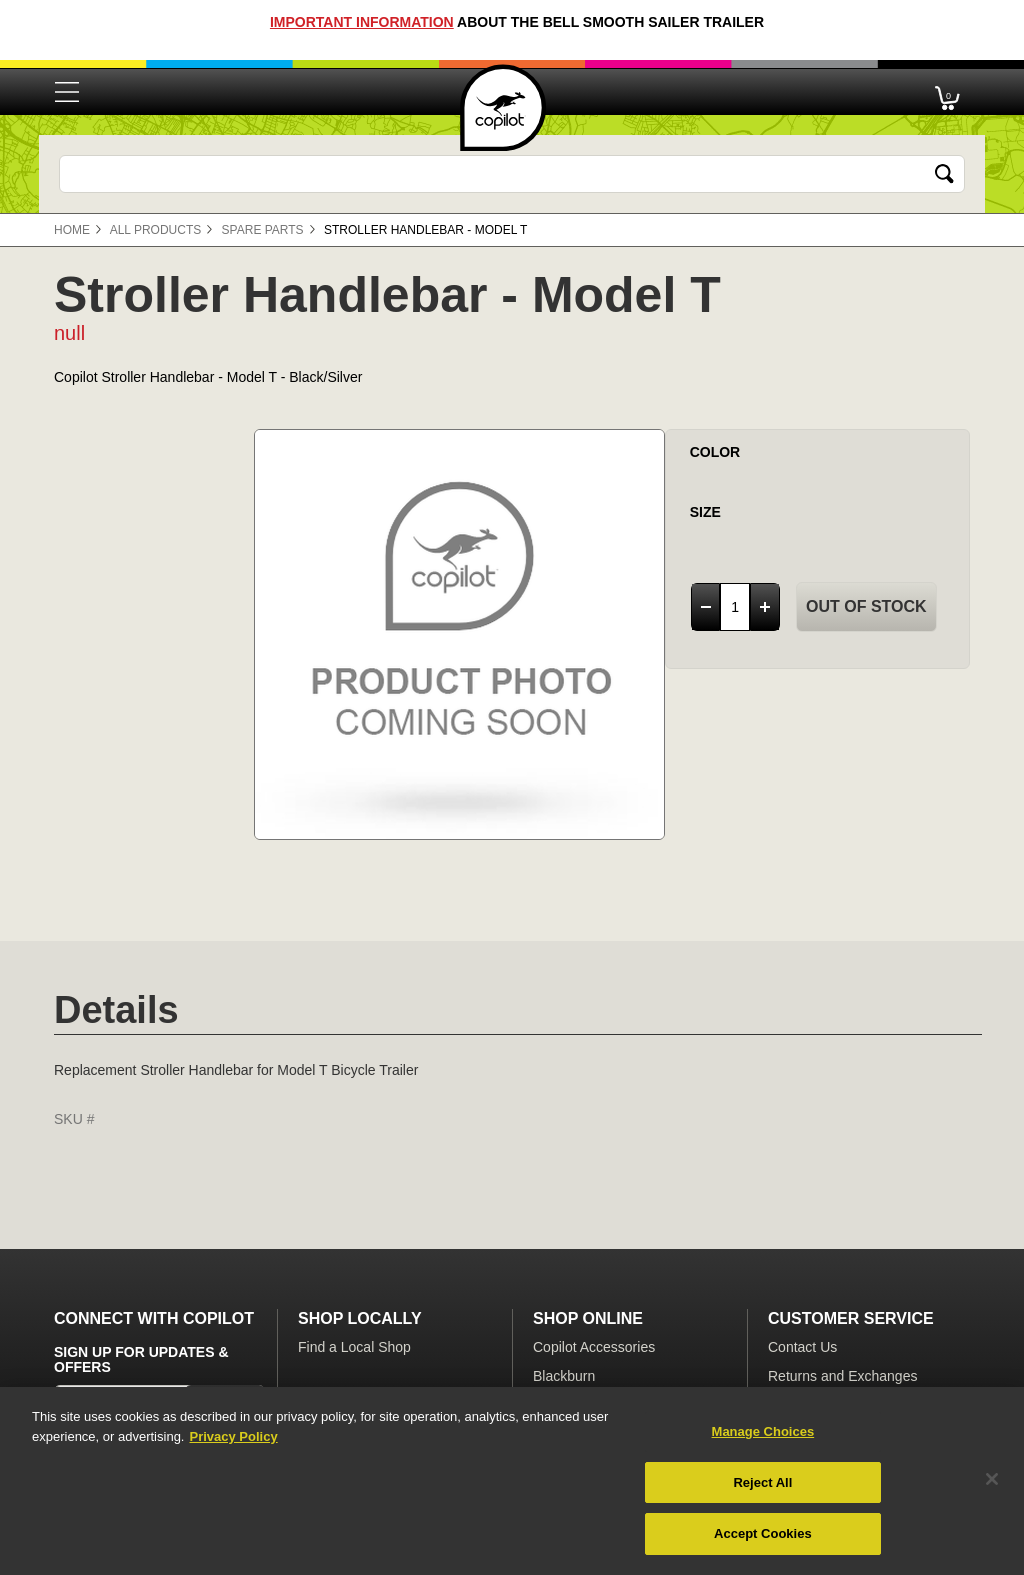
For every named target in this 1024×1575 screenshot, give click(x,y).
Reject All (762, 1482)
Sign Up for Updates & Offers (141, 1360)
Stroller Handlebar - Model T (425, 230)
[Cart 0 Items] (947, 92)
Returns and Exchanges (842, 1376)
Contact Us (802, 1347)
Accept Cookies (763, 1533)
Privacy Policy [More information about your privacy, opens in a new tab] (233, 1436)
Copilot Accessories (594, 1347)
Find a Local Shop (354, 1347)
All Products (156, 230)
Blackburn (564, 1376)
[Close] (992, 1479)
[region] (512, 1481)
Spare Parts (263, 230)
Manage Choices (763, 1431)
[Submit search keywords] (945, 174)
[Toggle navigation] (67, 92)
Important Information (362, 22)
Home (72, 230)
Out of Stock (866, 606)
